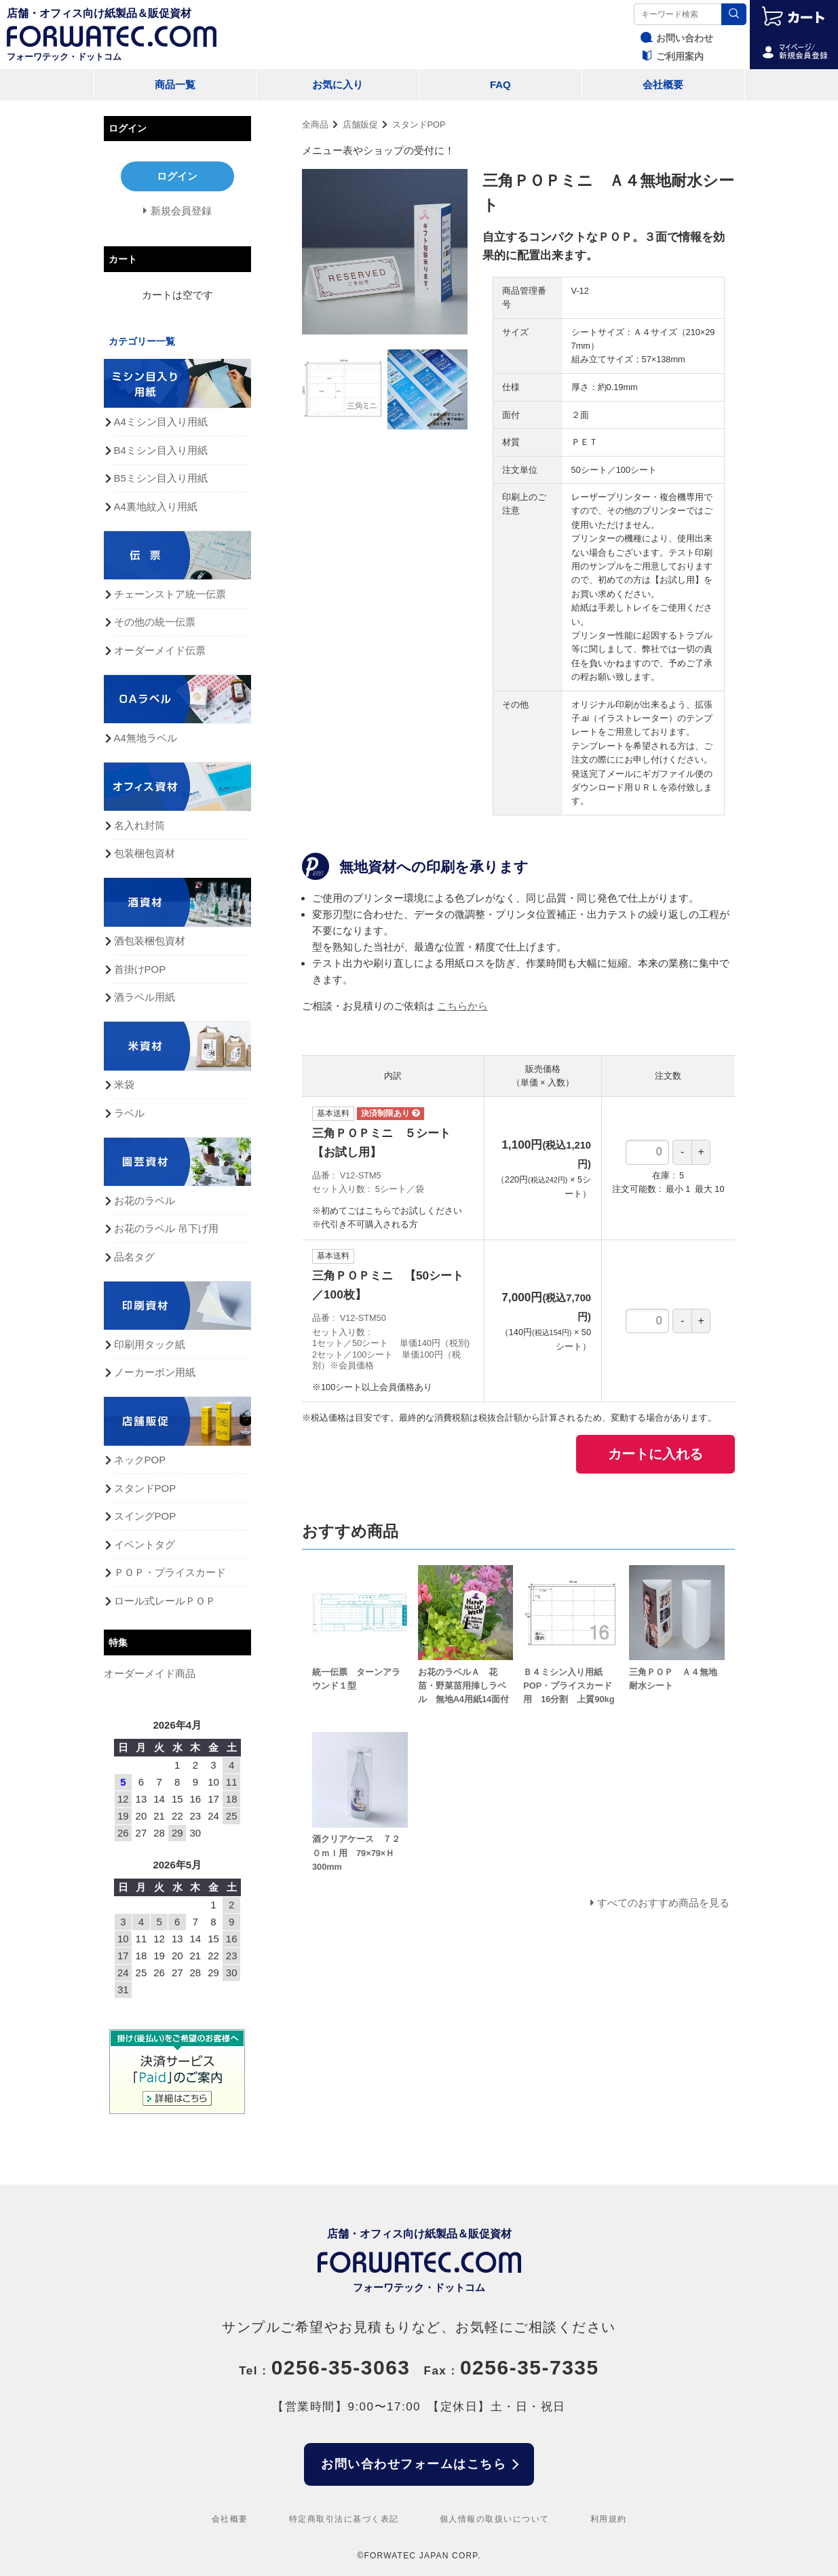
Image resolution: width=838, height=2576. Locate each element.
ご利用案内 (670, 56)
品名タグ (134, 1257)
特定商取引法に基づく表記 (344, 2519)
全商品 (315, 124)
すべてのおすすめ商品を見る (663, 1902)
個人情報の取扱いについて (495, 2519)
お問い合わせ (675, 38)
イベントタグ (144, 1544)
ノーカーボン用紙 (154, 1372)
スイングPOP (145, 1516)
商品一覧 (175, 84)
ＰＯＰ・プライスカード (170, 1572)
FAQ (500, 84)
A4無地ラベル (145, 738)
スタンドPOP (419, 124)
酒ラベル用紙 (144, 997)
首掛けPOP (140, 969)
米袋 (124, 1084)
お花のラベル (144, 1200)
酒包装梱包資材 (149, 940)
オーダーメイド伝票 (160, 650)
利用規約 (608, 2519)
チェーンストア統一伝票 (170, 594)
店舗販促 (360, 124)
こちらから (462, 1006)
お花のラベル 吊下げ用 (166, 1228)
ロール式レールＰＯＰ (165, 1601)
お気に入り (337, 84)
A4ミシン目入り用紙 (161, 421)
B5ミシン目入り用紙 (161, 478)
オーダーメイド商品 (149, 1673)
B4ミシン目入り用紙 (161, 450)
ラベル (129, 1113)
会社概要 (663, 84)
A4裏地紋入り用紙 (155, 506)
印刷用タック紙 (149, 1344)
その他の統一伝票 (154, 622)
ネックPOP (140, 1459)
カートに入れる (655, 1453)
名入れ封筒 (139, 825)
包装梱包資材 (144, 853)
